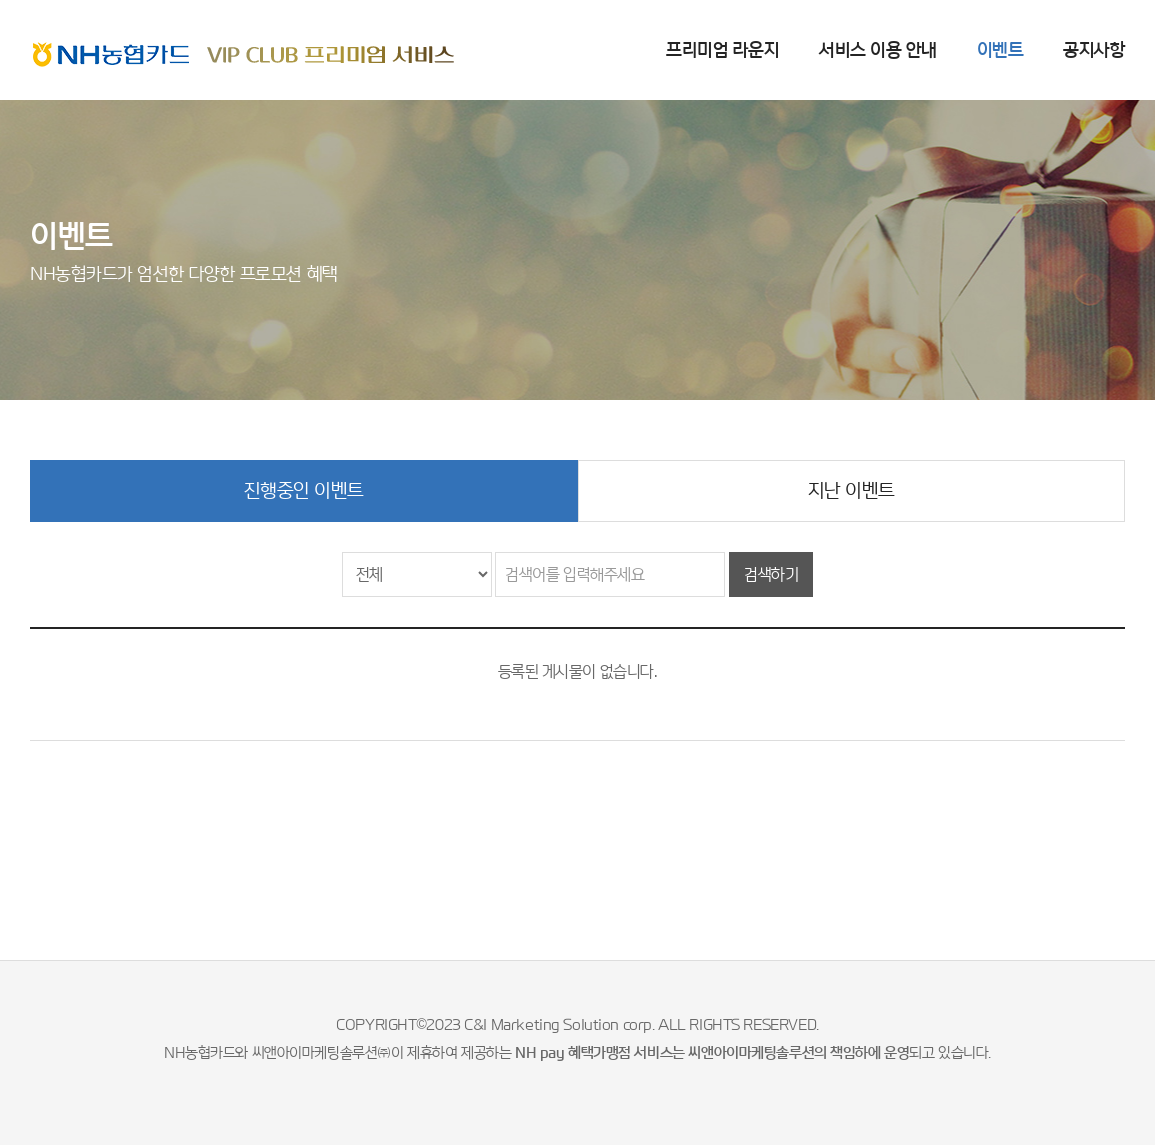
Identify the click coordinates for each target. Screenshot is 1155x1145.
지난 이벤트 (851, 490)
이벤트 (1000, 49)
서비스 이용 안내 (877, 49)
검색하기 (771, 574)
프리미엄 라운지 (722, 49)
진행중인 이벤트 (304, 490)
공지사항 (1094, 49)
